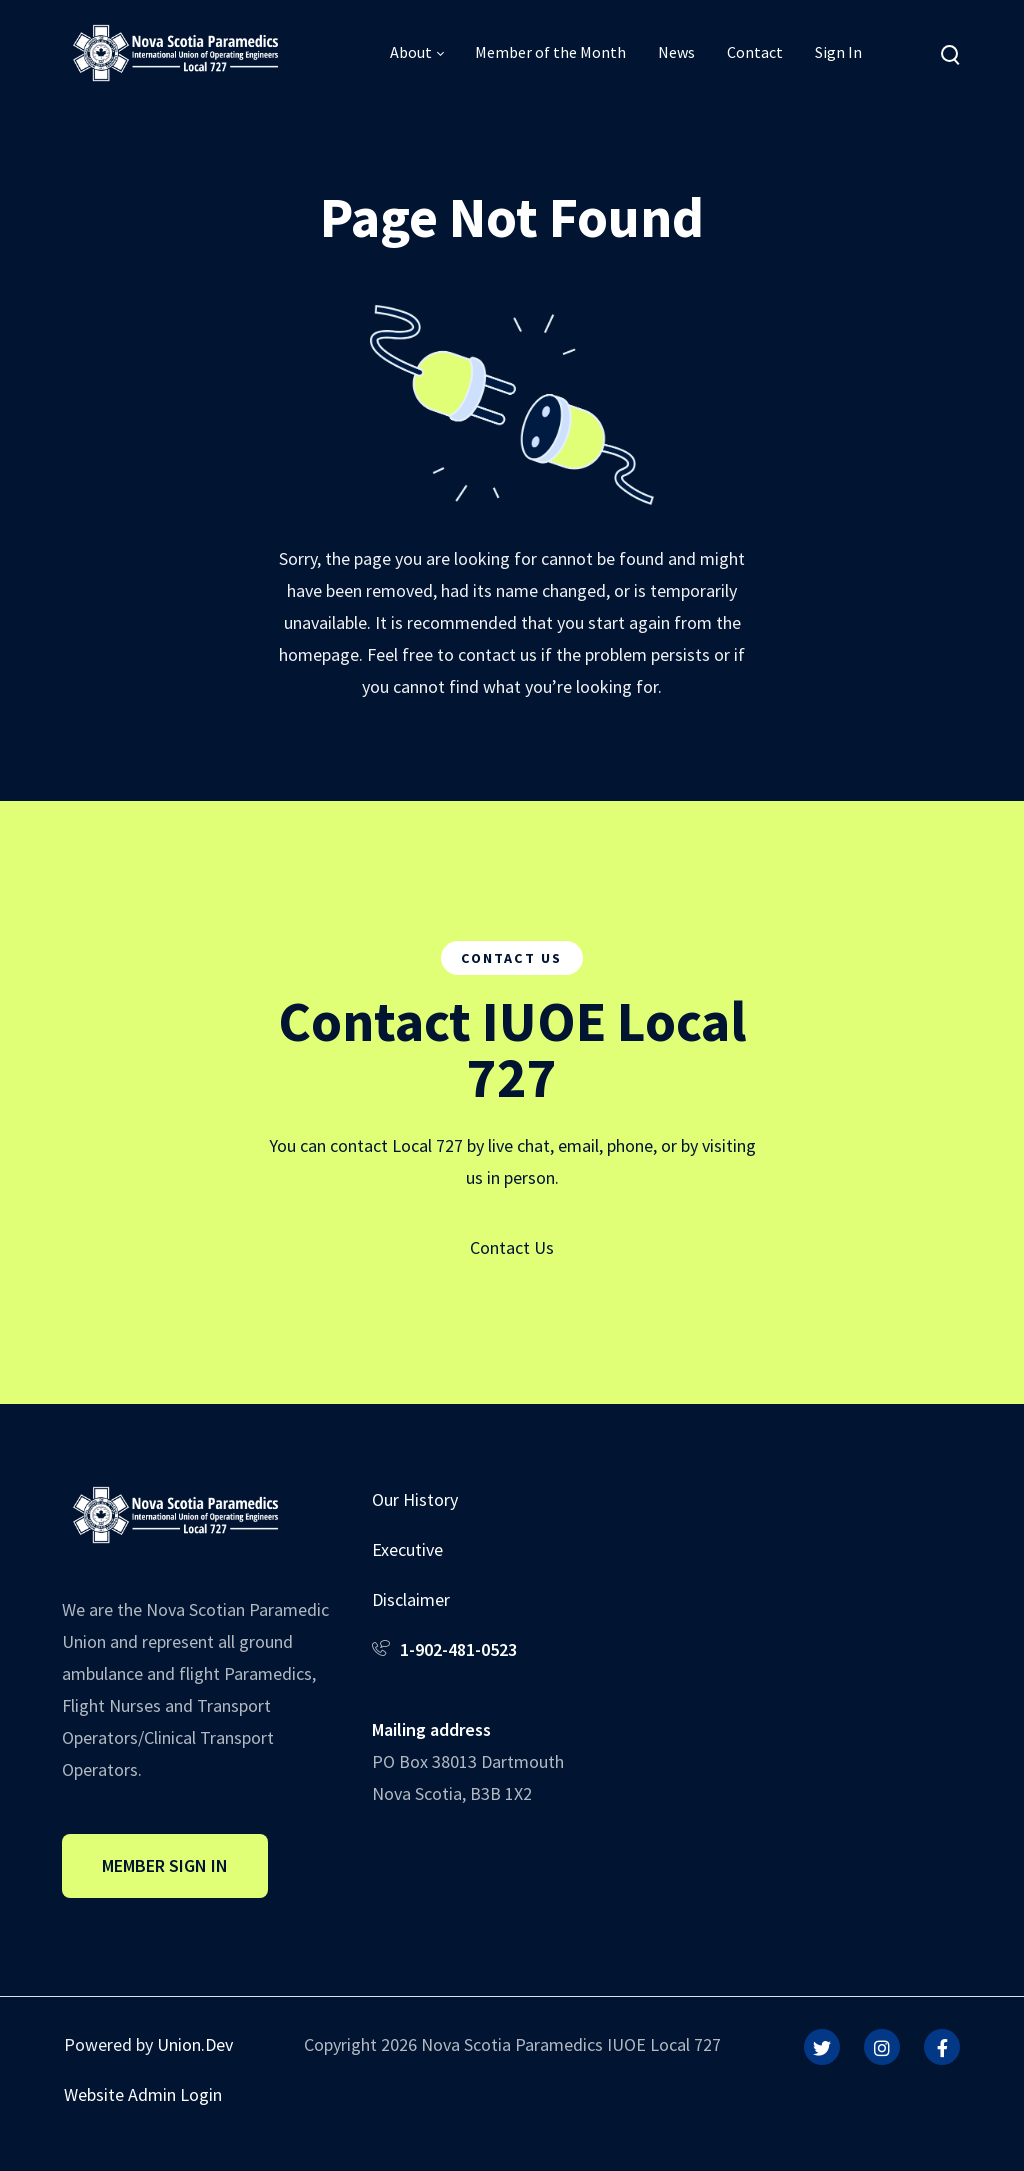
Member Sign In (165, 1865)
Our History (415, 1499)
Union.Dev (195, 2044)
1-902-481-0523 (458, 1649)
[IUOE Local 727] (175, 51)
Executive (407, 1549)
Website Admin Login (143, 2094)
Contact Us (512, 1247)
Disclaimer (411, 1599)
